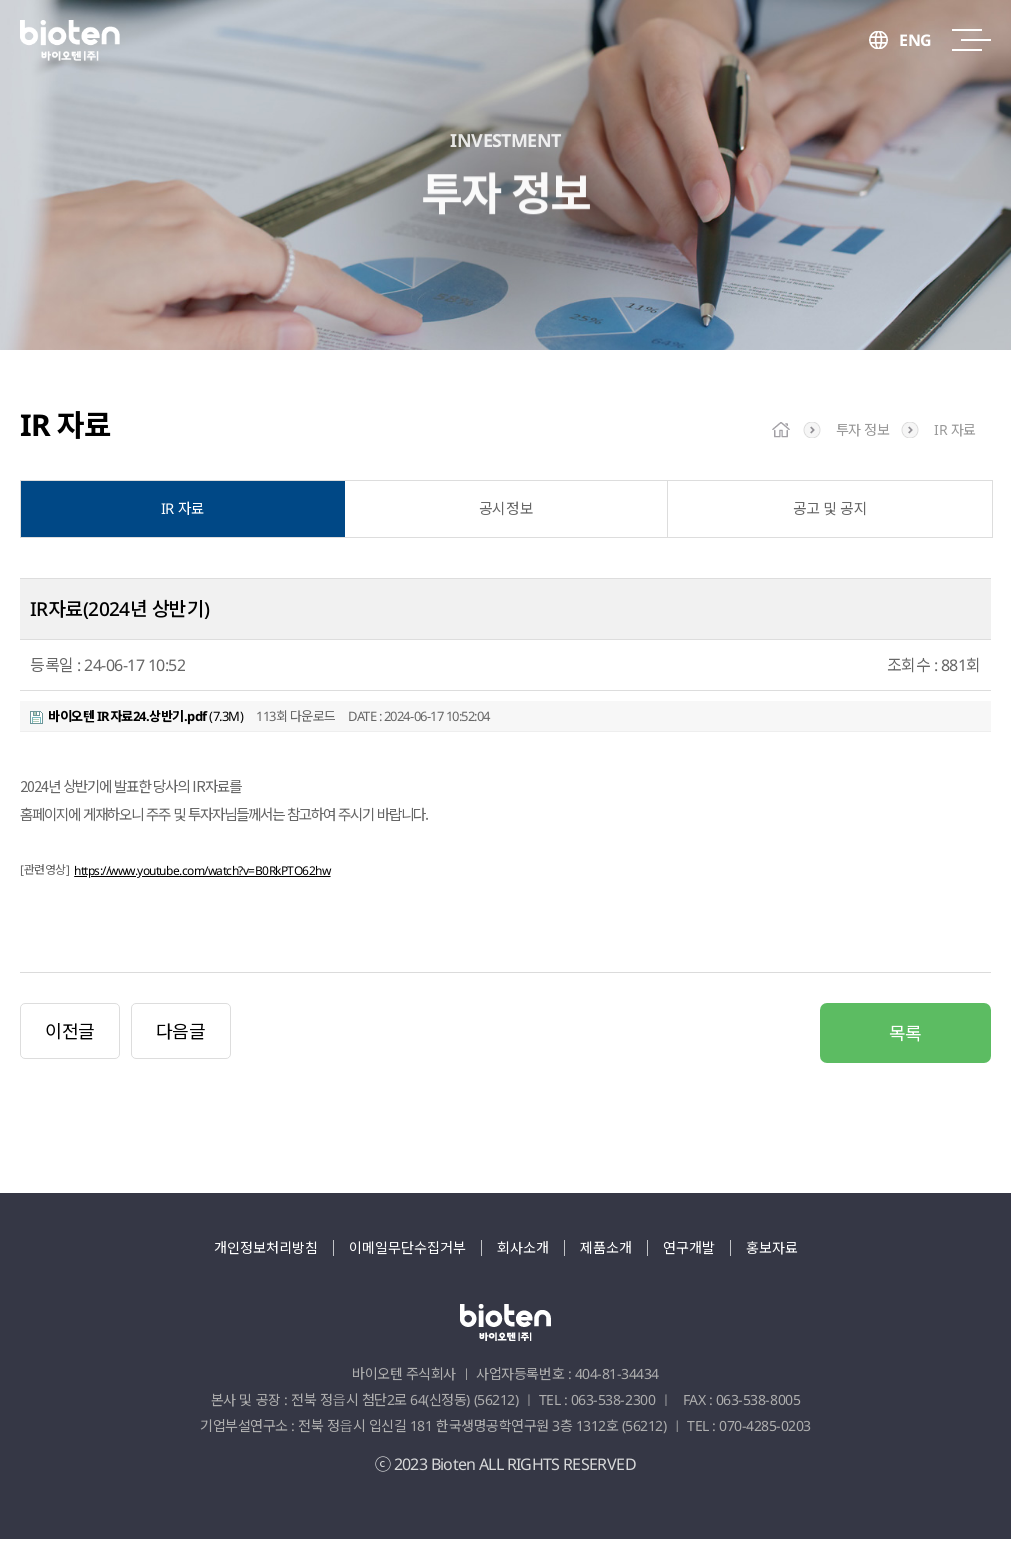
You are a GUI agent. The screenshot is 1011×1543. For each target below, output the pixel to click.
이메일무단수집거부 (407, 1251)
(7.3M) (137, 720)
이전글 (70, 1035)
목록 (905, 1037)
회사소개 (523, 1251)
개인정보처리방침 (266, 1251)
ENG (915, 40)
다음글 (181, 1035)
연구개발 (689, 1251)
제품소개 (606, 1251)
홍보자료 (772, 1251)
